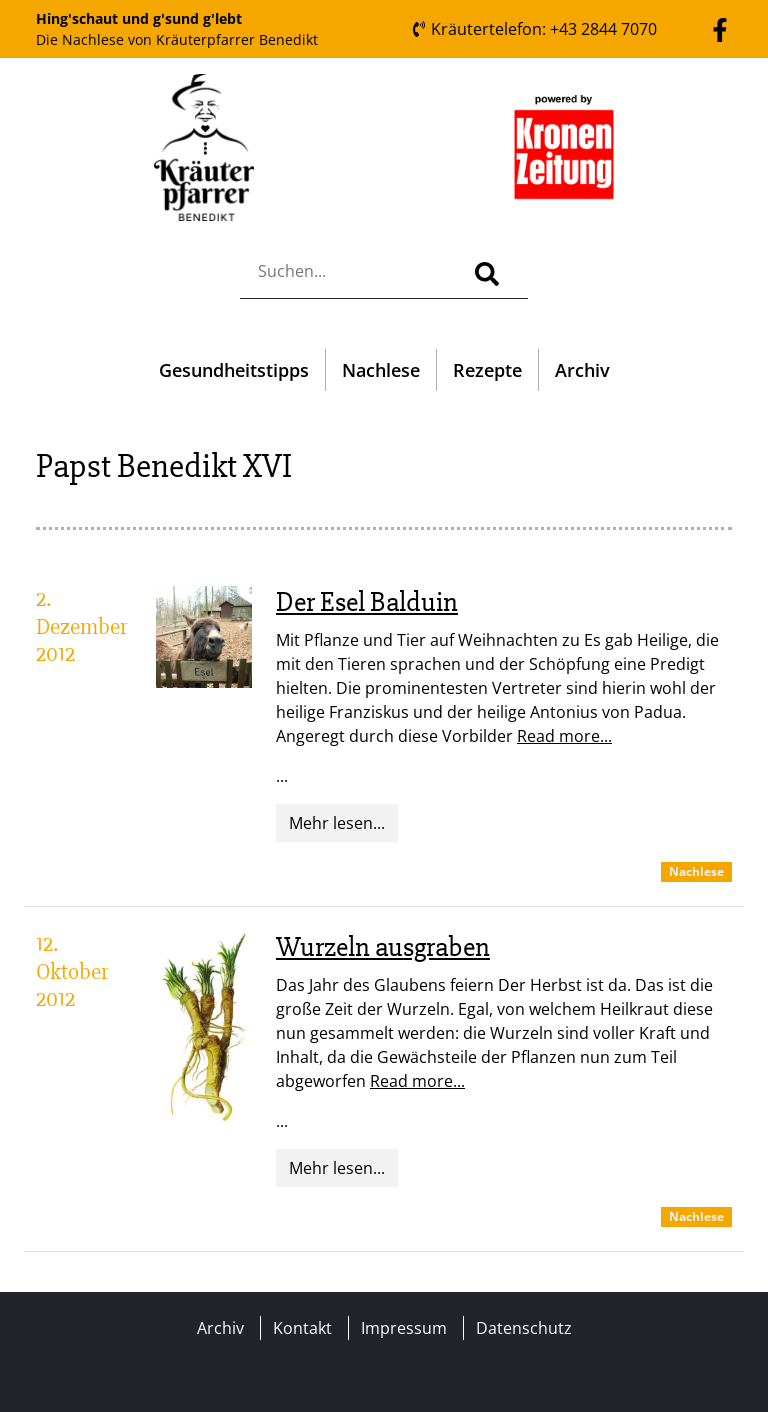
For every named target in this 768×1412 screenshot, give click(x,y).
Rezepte (487, 370)
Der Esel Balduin (367, 602)
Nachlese (381, 370)
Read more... (564, 736)
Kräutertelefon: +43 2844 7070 (534, 29)
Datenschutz (524, 1328)
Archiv (582, 370)
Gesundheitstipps (234, 370)
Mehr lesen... (337, 823)
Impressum (404, 1328)
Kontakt (302, 1328)
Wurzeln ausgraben (383, 947)
